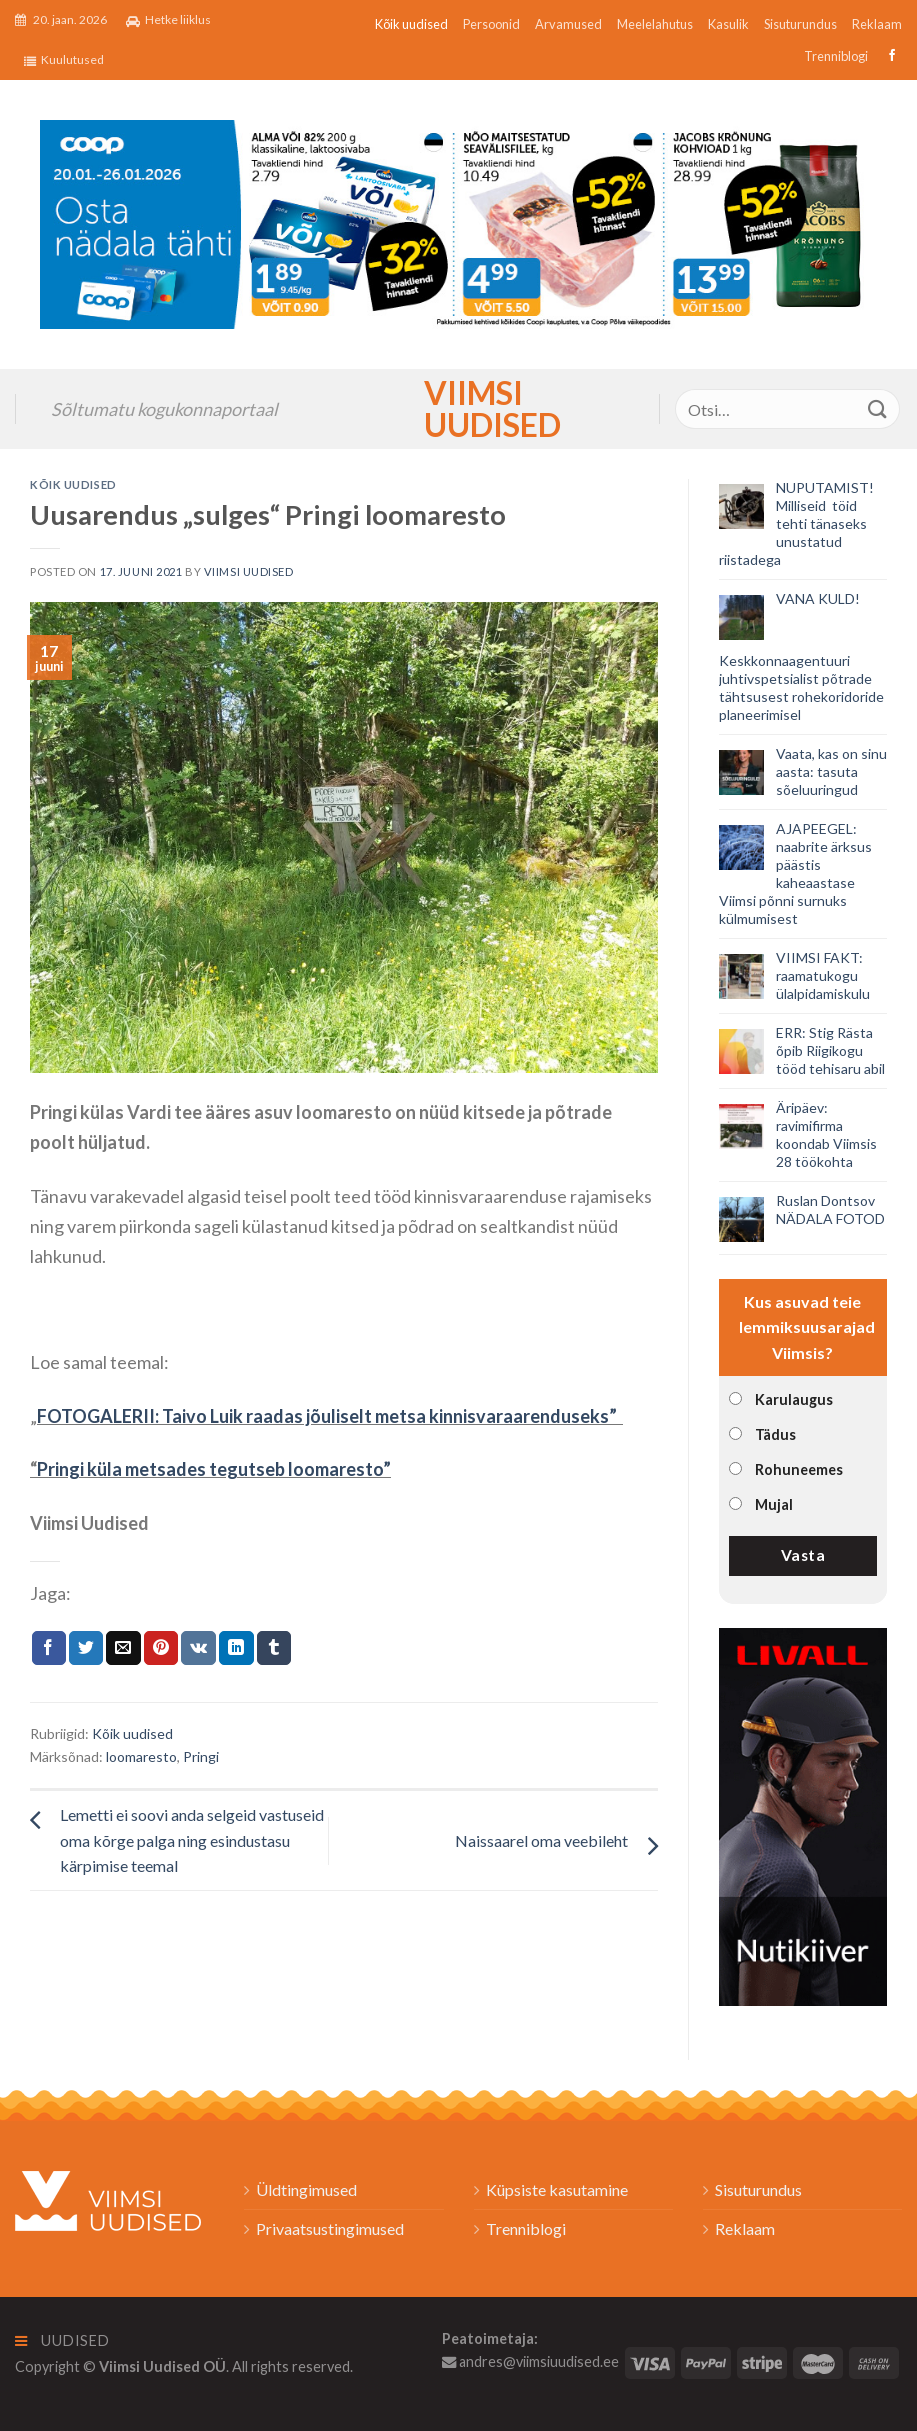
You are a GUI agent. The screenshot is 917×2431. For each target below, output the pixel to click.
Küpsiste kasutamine (557, 2189)
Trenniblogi (836, 56)
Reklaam (877, 24)
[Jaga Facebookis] (49, 1648)
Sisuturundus (800, 24)
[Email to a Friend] (123, 1648)
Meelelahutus (655, 24)
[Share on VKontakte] (198, 1648)
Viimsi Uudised (459, 409)
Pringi (201, 1756)
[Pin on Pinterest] (161, 1648)
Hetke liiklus (168, 20)
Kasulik (728, 24)
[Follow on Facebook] (889, 56)
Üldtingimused (306, 2189)
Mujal (774, 1504)
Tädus (775, 1434)
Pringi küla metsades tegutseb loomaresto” (214, 1469)
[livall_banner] (803, 1814)
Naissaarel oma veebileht (541, 1840)
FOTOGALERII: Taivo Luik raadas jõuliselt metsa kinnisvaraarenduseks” (328, 1416)
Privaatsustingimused (330, 2228)
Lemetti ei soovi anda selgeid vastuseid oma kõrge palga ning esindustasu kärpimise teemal (192, 1840)
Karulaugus (794, 1399)
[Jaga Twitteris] (86, 1648)
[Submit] (878, 409)
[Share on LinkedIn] (236, 1648)
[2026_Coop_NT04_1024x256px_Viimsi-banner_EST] (458, 222)
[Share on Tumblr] (274, 1648)
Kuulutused (64, 60)
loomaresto (141, 1756)
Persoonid (491, 24)
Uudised (62, 2340)
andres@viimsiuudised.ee (530, 2361)
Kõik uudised (411, 24)
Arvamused (568, 24)
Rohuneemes (799, 1469)
